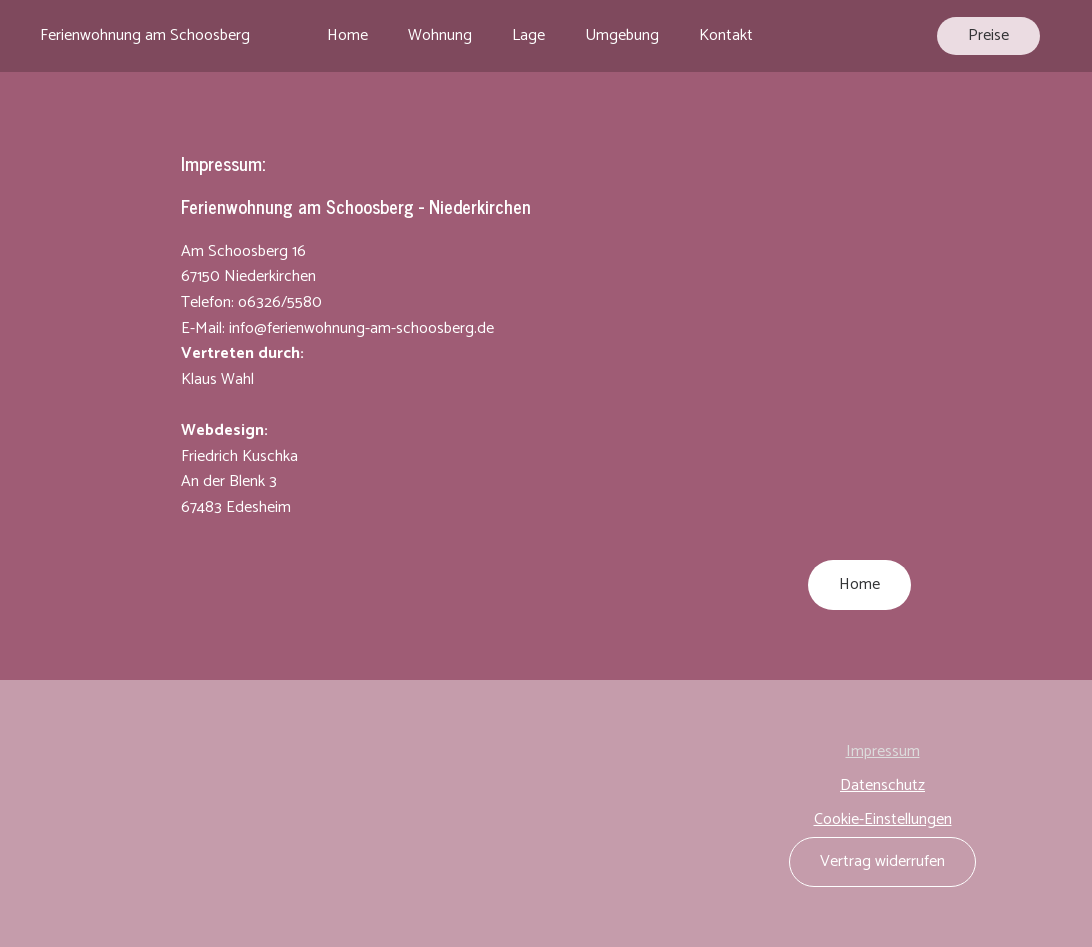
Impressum (883, 752)
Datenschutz (882, 785)
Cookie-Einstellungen (883, 819)
